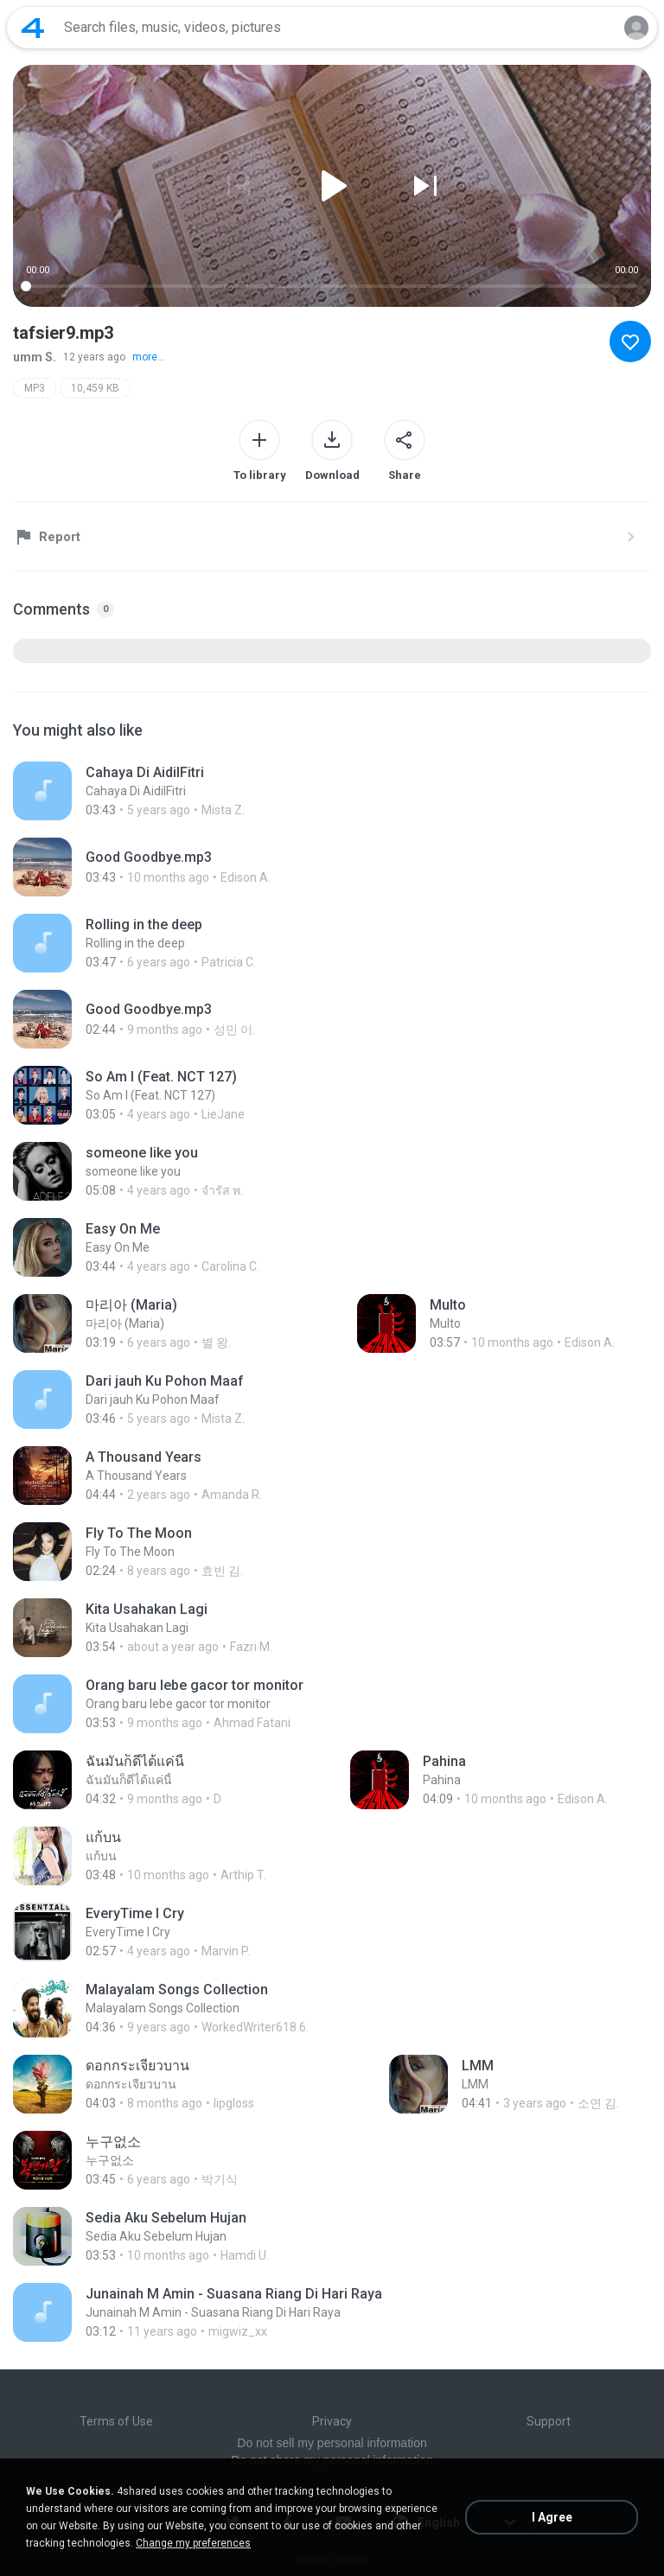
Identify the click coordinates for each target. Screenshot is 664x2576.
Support (549, 2421)
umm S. (34, 357)
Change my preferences (193, 2543)
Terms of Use (116, 2421)
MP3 (34, 388)
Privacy (332, 2421)
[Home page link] (32, 27)
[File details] (188, 791)
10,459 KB (95, 388)
